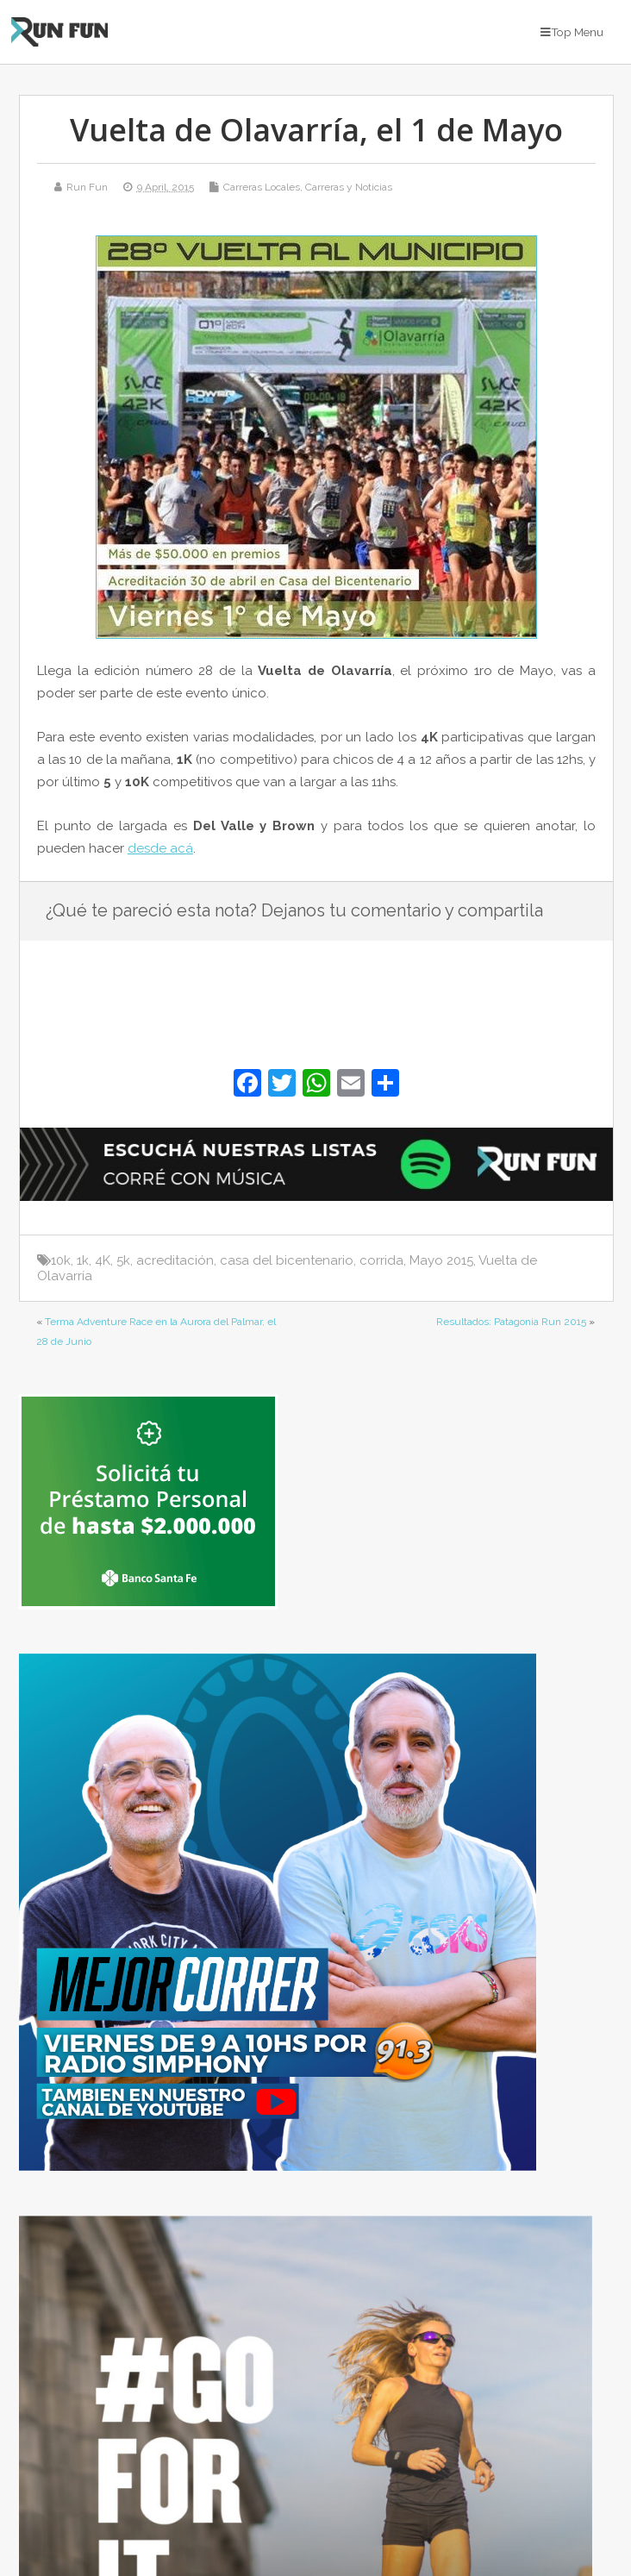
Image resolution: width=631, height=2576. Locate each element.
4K (102, 1260)
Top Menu (571, 32)
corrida (381, 1260)
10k (61, 1260)
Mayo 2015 (441, 1260)
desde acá (160, 848)
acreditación (175, 1260)
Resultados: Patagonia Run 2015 (511, 1322)
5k (123, 1260)
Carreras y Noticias (348, 187)
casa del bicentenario (286, 1260)
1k (83, 1260)
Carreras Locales (261, 187)
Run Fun (87, 187)
